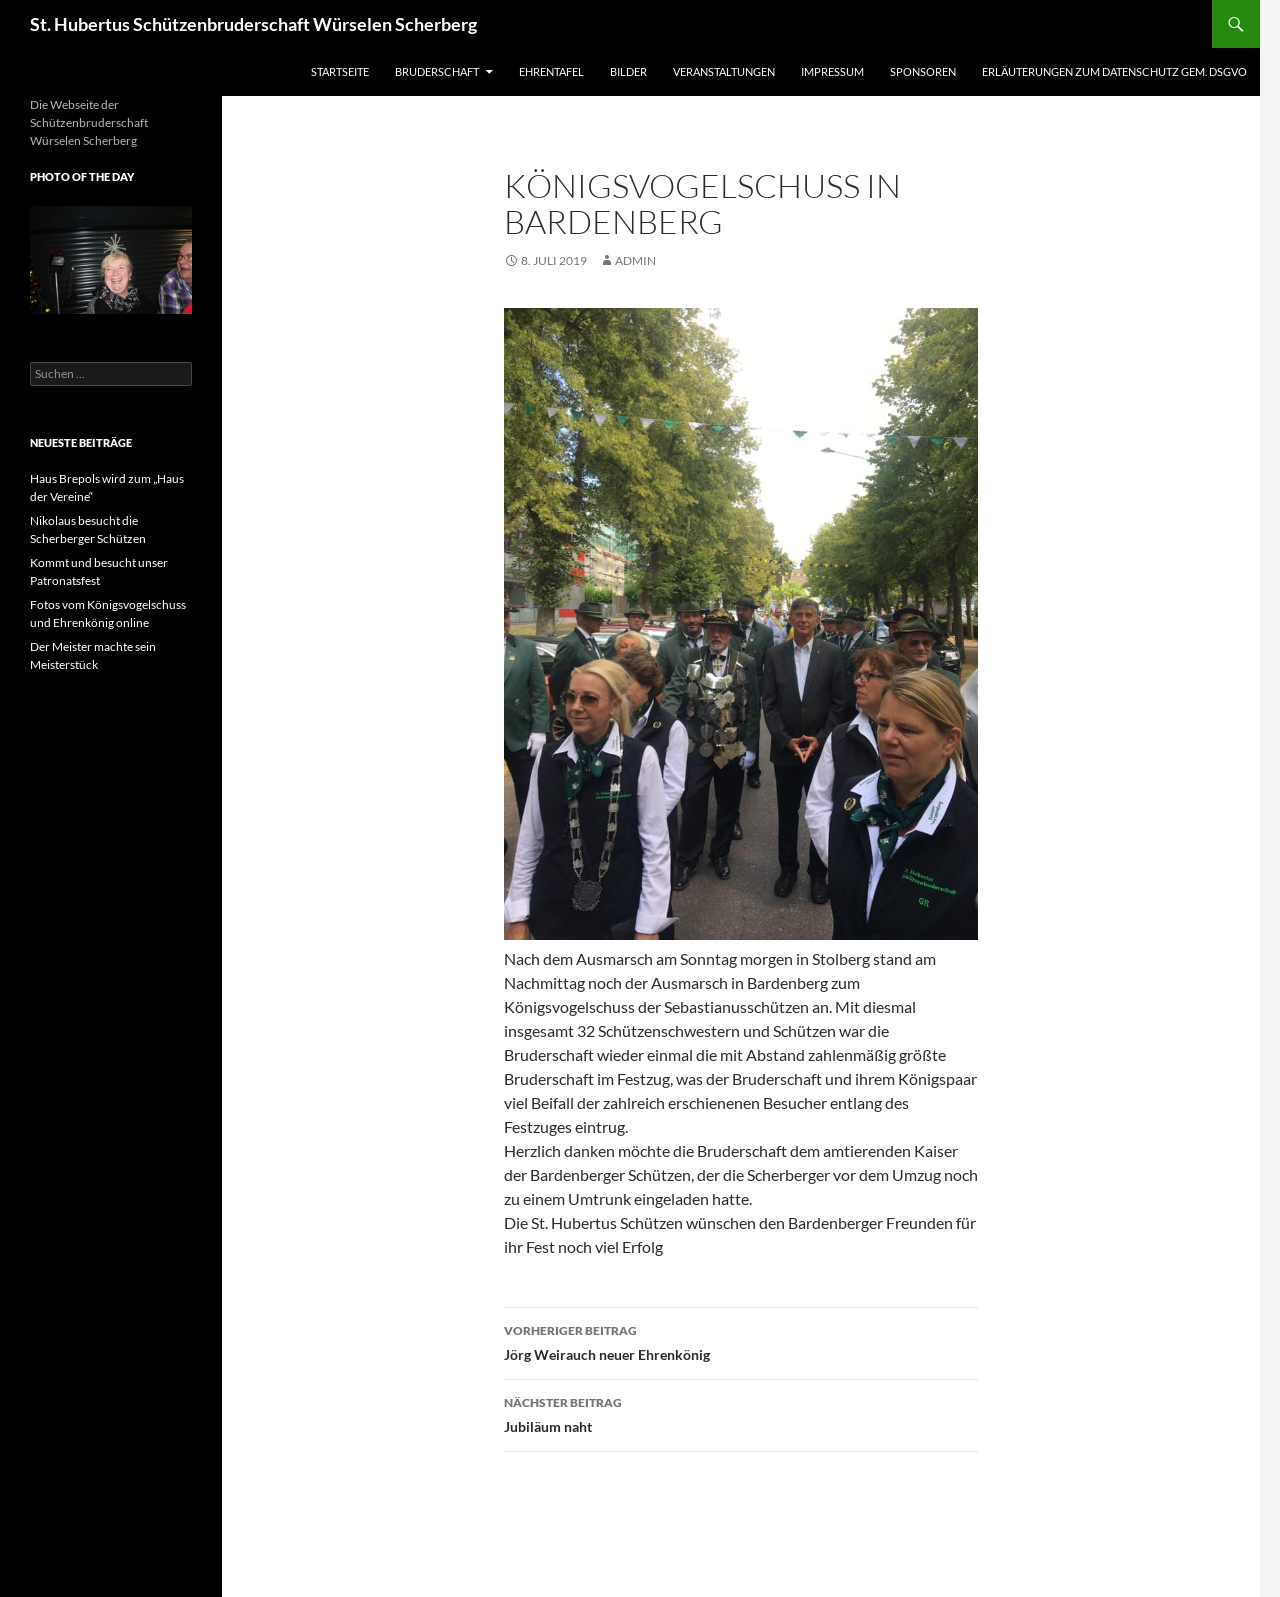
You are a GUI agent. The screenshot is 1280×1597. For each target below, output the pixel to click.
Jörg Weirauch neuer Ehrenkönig (741, 1341)
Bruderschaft (437, 71)
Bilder (628, 71)
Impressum (832, 71)
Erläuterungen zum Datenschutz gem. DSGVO (1114, 71)
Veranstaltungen (724, 71)
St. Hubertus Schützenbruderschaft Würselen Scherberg (253, 24)
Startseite (340, 71)
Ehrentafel (551, 71)
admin (635, 260)
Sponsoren (923, 71)
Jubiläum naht (741, 1413)
